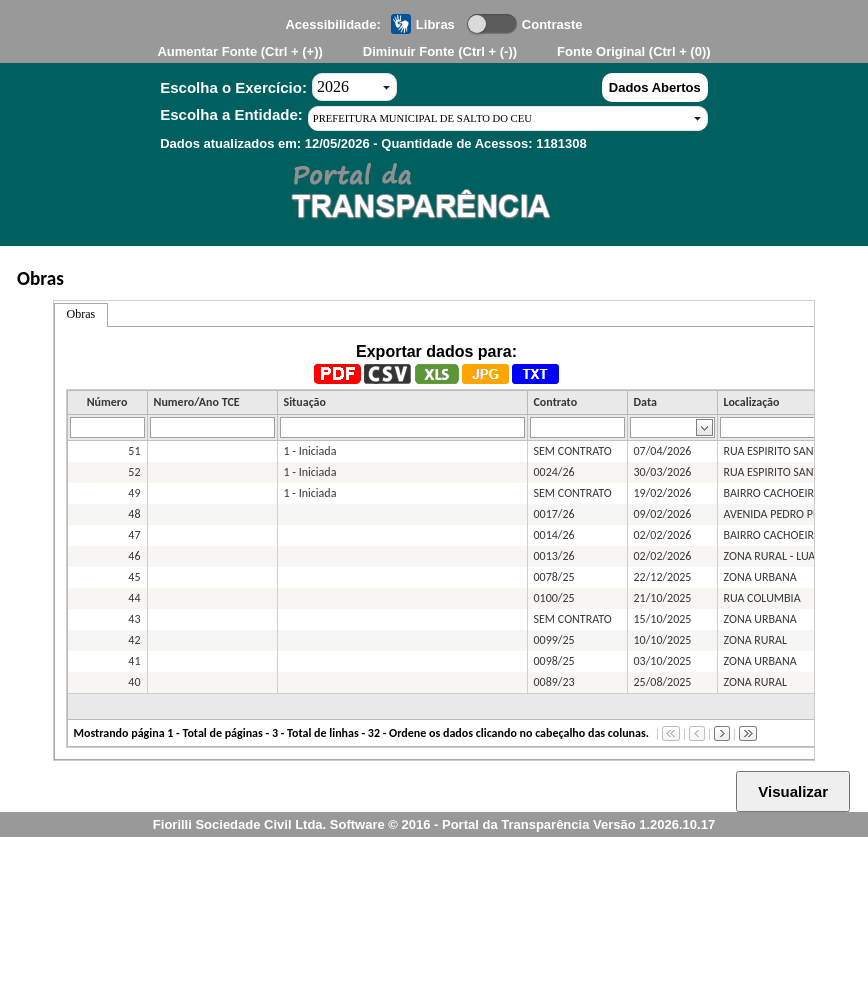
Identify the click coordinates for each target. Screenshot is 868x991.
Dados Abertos (655, 87)
